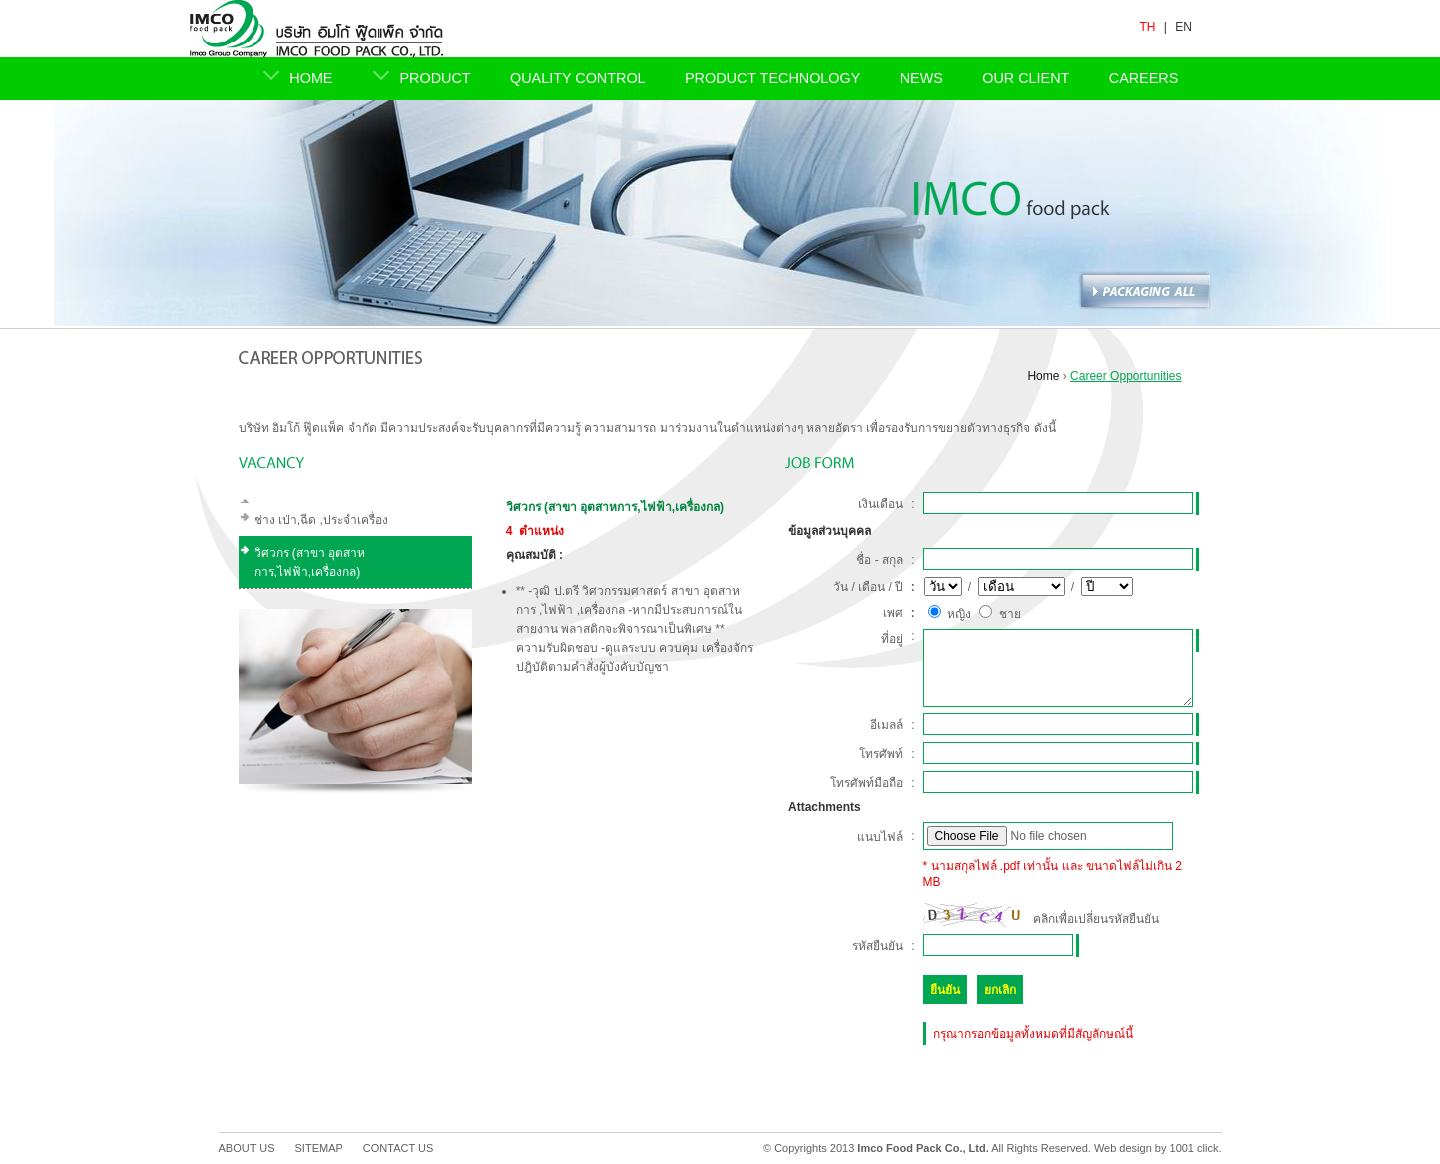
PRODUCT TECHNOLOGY (772, 78)
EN (1183, 27)
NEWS (921, 78)
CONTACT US (398, 1148)
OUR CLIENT (1025, 78)
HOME (310, 78)
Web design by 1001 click (1156, 1148)
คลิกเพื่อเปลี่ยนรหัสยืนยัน (1096, 919)
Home (1043, 376)
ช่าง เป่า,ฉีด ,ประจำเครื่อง (321, 520)
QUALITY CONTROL (578, 78)
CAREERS (1144, 78)
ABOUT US (247, 1148)
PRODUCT (434, 78)
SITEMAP (319, 1148)
